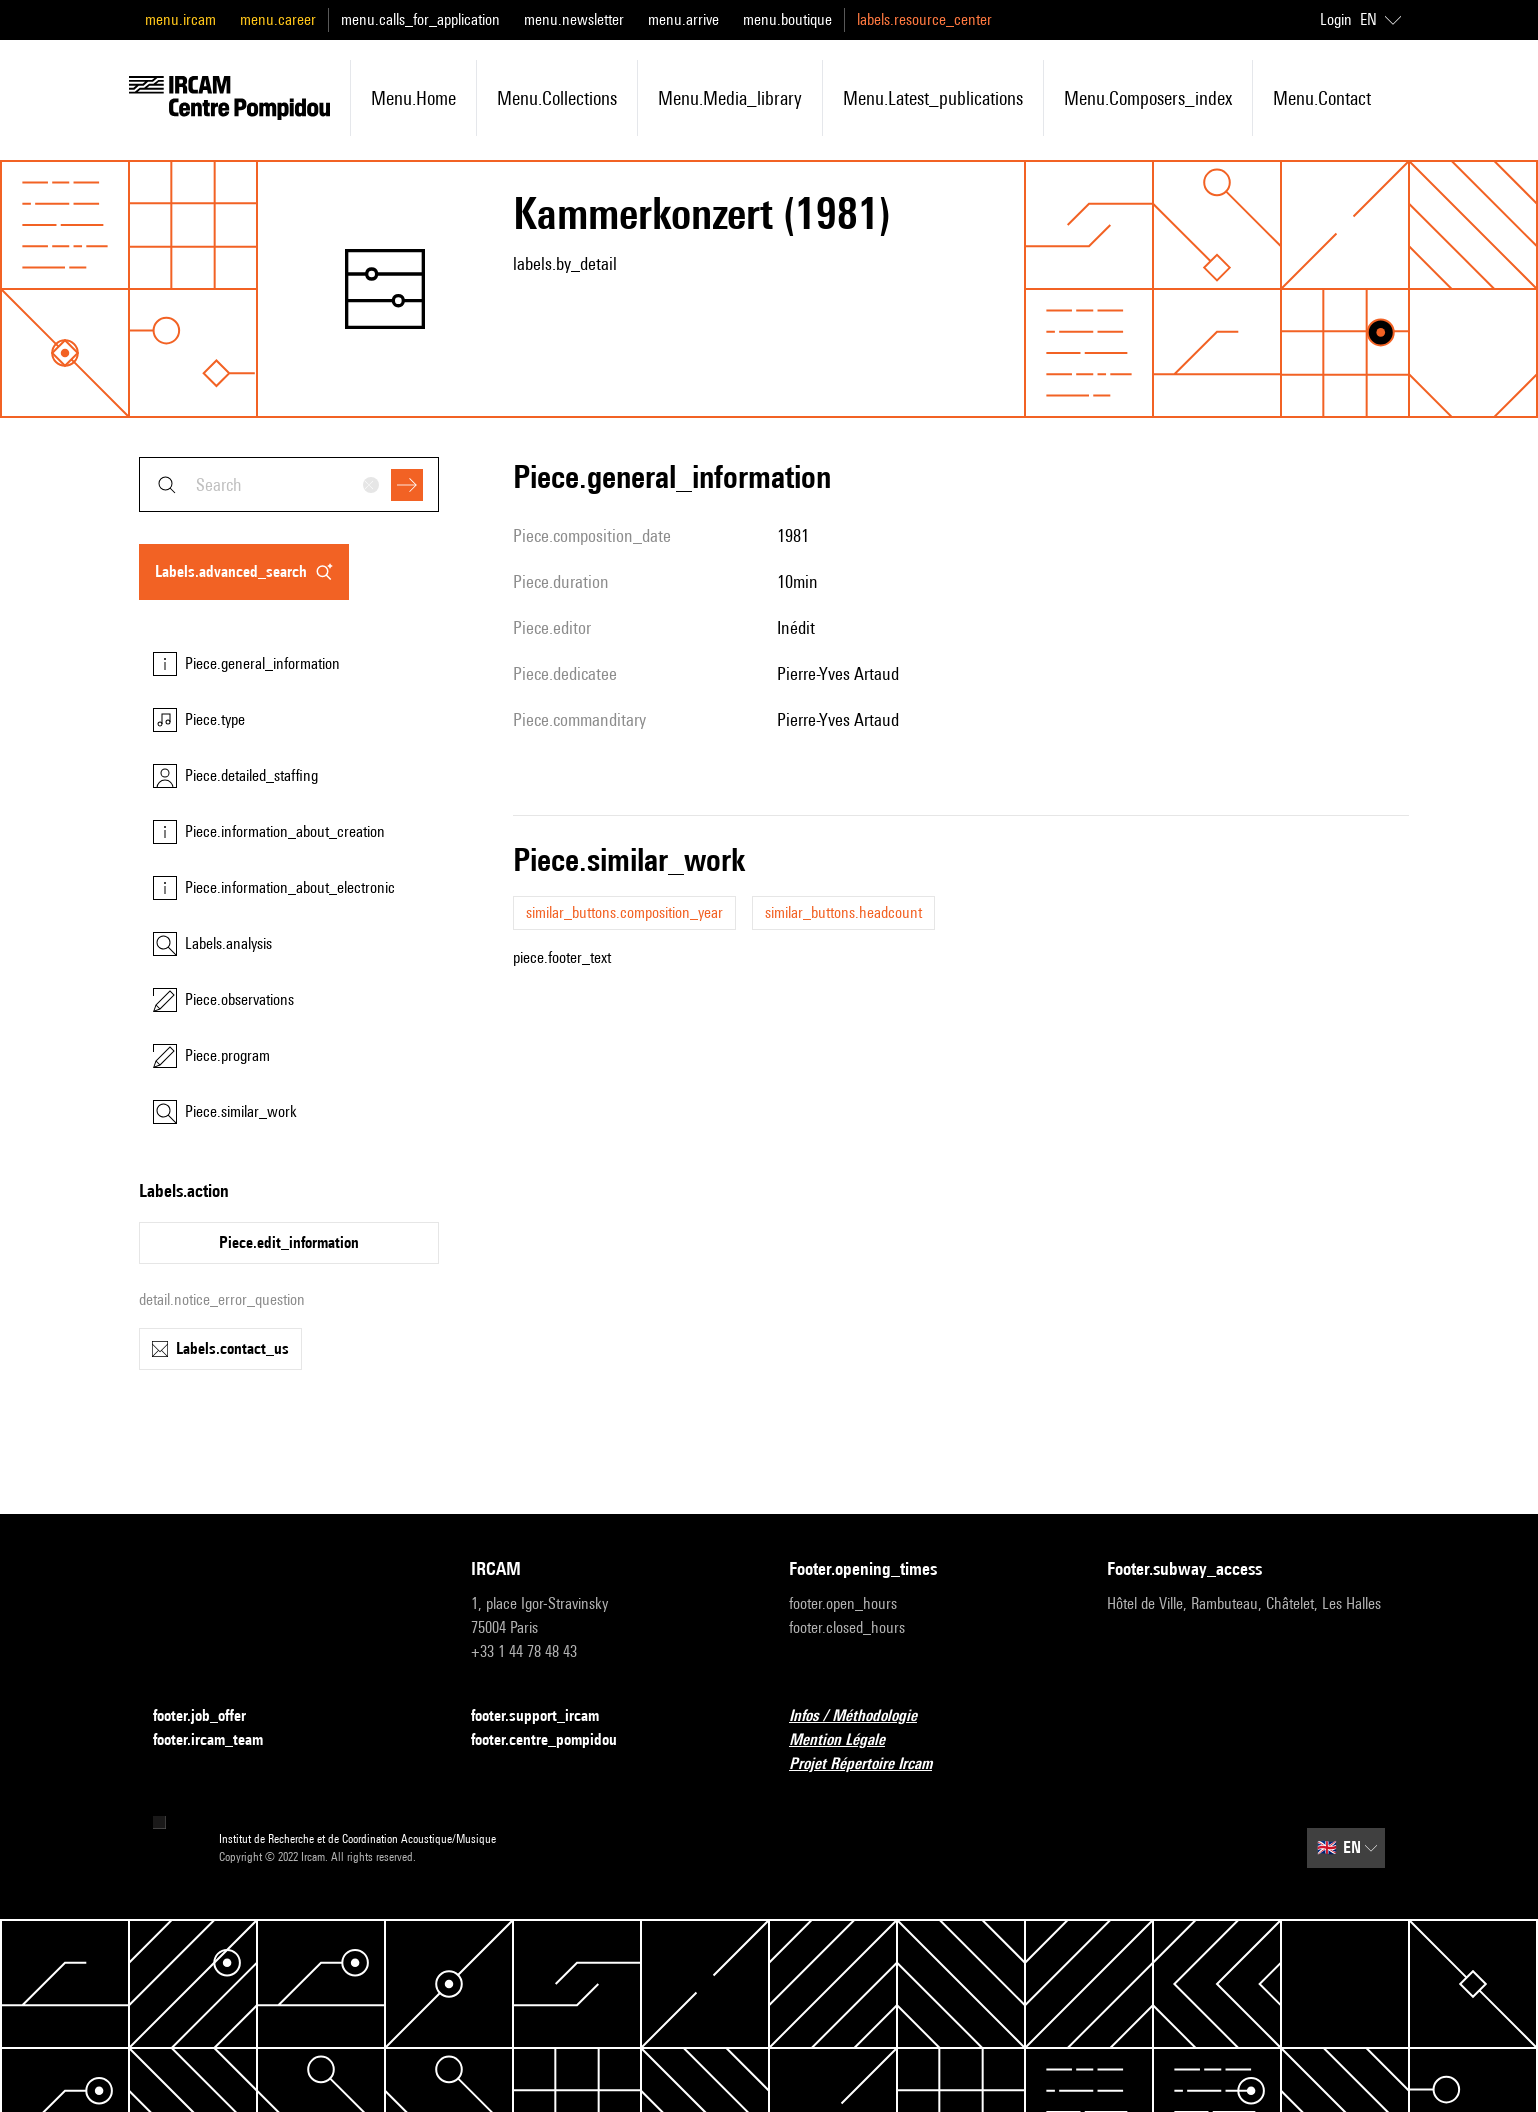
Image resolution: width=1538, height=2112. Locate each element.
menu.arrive (683, 19)
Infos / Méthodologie (865, 1716)
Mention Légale (849, 1740)
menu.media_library (730, 98)
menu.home (413, 98)
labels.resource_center (924, 19)
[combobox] (289, 484)
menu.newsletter (574, 19)
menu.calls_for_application (420, 19)
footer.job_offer (211, 1716)
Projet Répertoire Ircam (872, 1764)
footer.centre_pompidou (556, 1740)
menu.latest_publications (933, 98)
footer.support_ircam (547, 1716)
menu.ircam (180, 19)
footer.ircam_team (220, 1740)
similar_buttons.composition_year (624, 912)
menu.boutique (787, 19)
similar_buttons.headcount (843, 912)
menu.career (278, 19)
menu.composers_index (1148, 98)
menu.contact (1322, 98)
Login (1336, 19)
